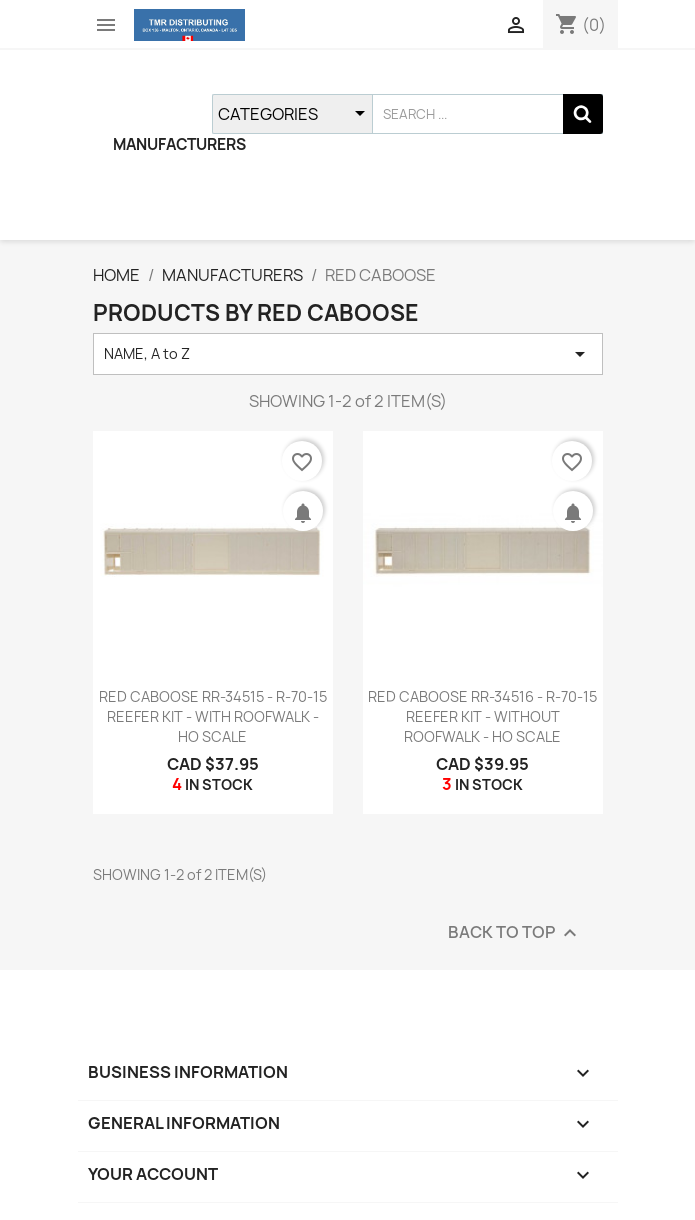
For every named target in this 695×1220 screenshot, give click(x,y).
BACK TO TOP (515, 932)
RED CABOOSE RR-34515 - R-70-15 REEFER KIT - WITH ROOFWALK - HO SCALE (213, 716)
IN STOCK (219, 784)
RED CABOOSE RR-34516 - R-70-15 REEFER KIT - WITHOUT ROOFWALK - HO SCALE (482, 716)
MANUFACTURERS (179, 144)
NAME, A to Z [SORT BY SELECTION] (348, 354)
